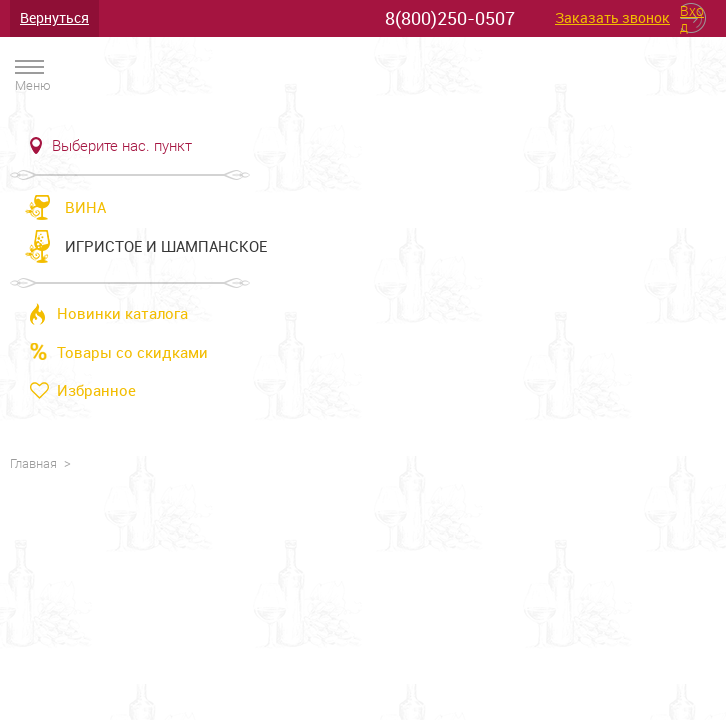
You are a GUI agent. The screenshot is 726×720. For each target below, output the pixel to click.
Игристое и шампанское (166, 246)
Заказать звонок (612, 18)
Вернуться (54, 17)
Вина (85, 207)
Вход (692, 18)
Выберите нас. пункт (122, 146)
